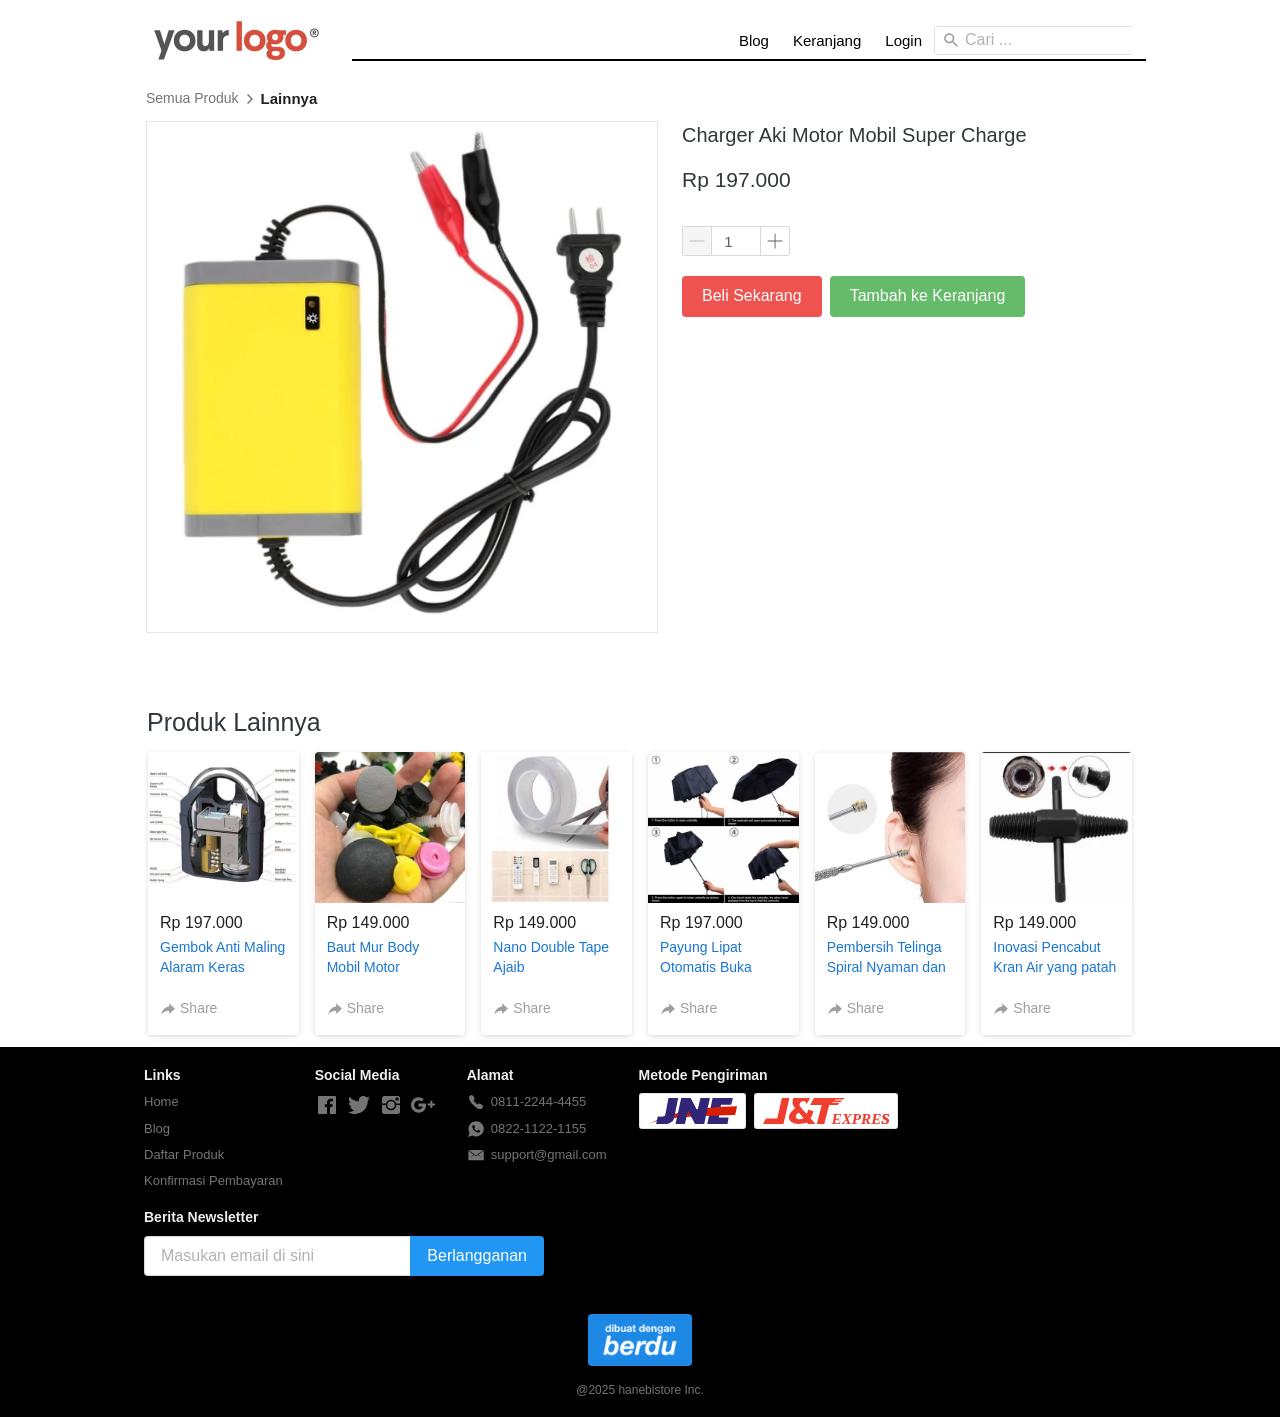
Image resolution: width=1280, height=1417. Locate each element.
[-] (327, 1106)
